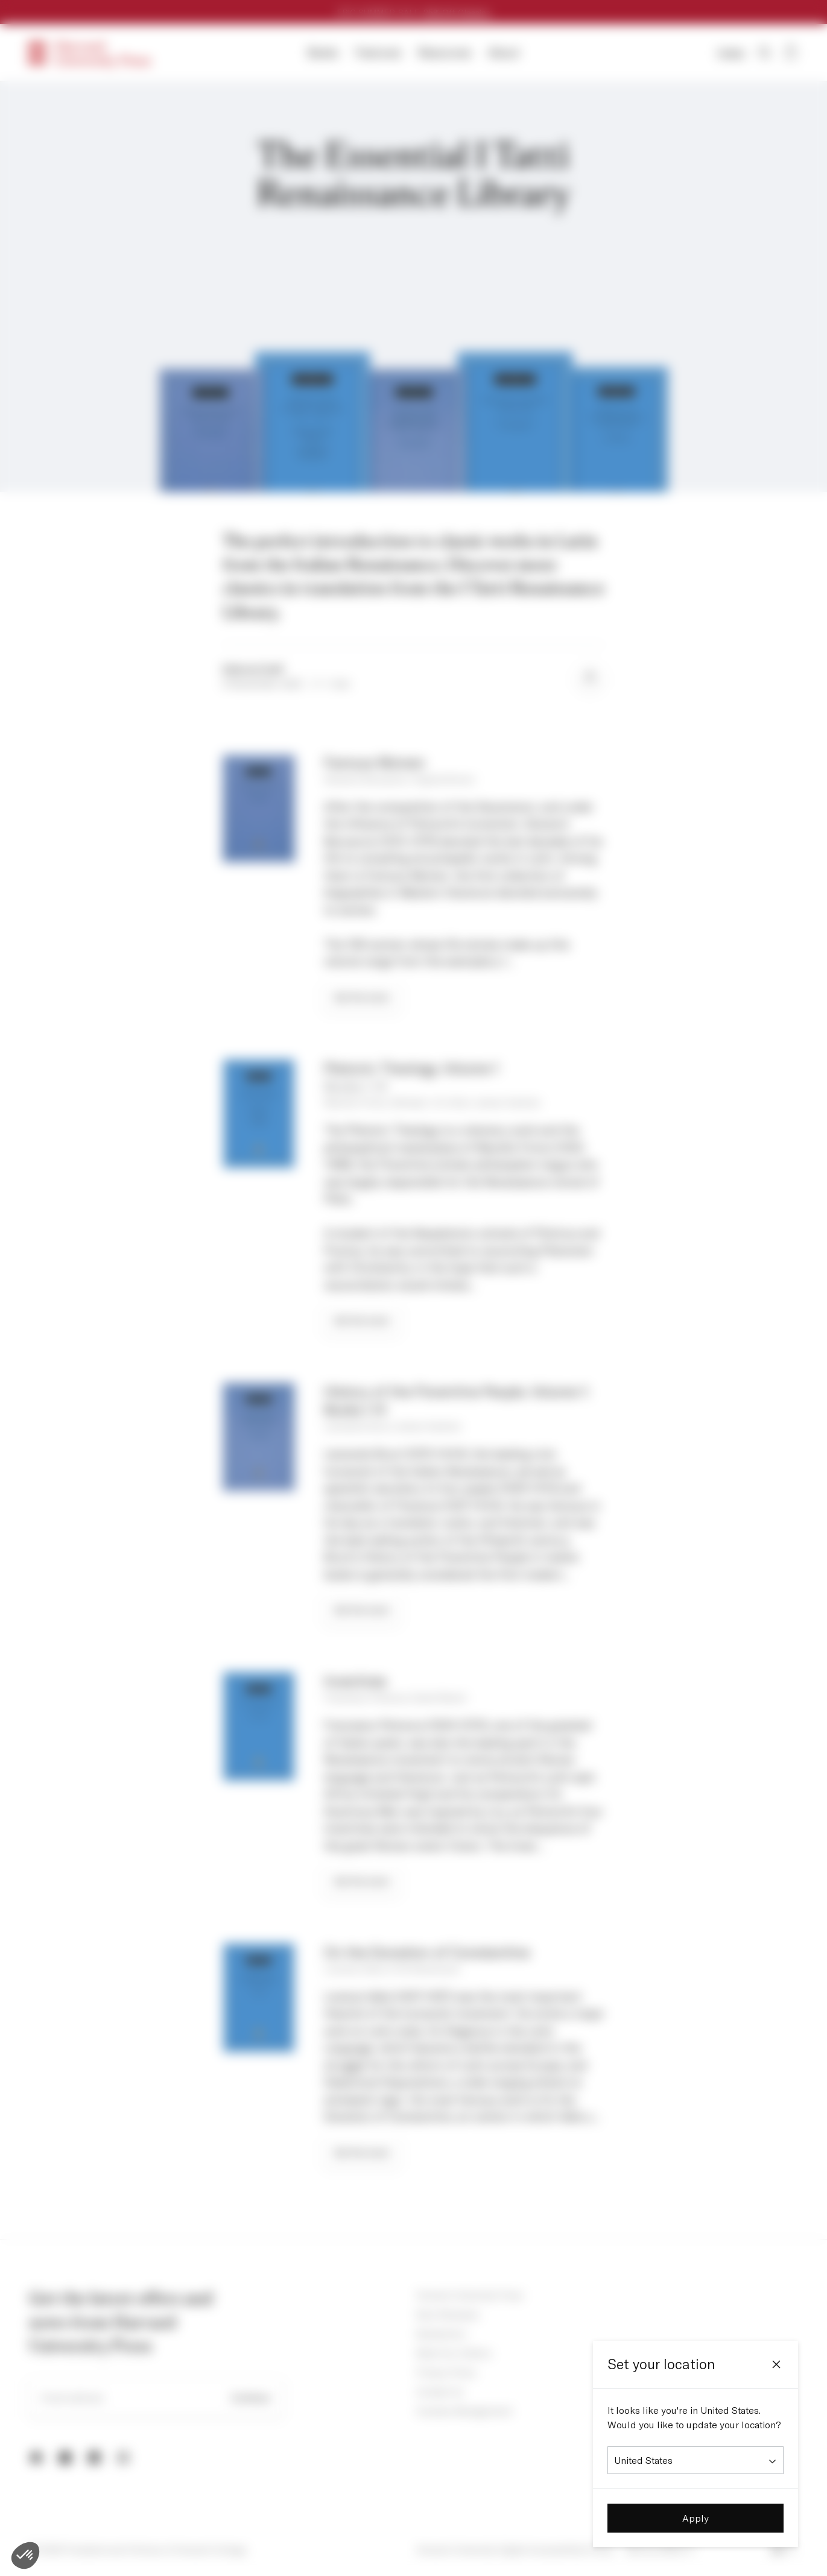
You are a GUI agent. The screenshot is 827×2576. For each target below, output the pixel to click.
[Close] (776, 2364)
